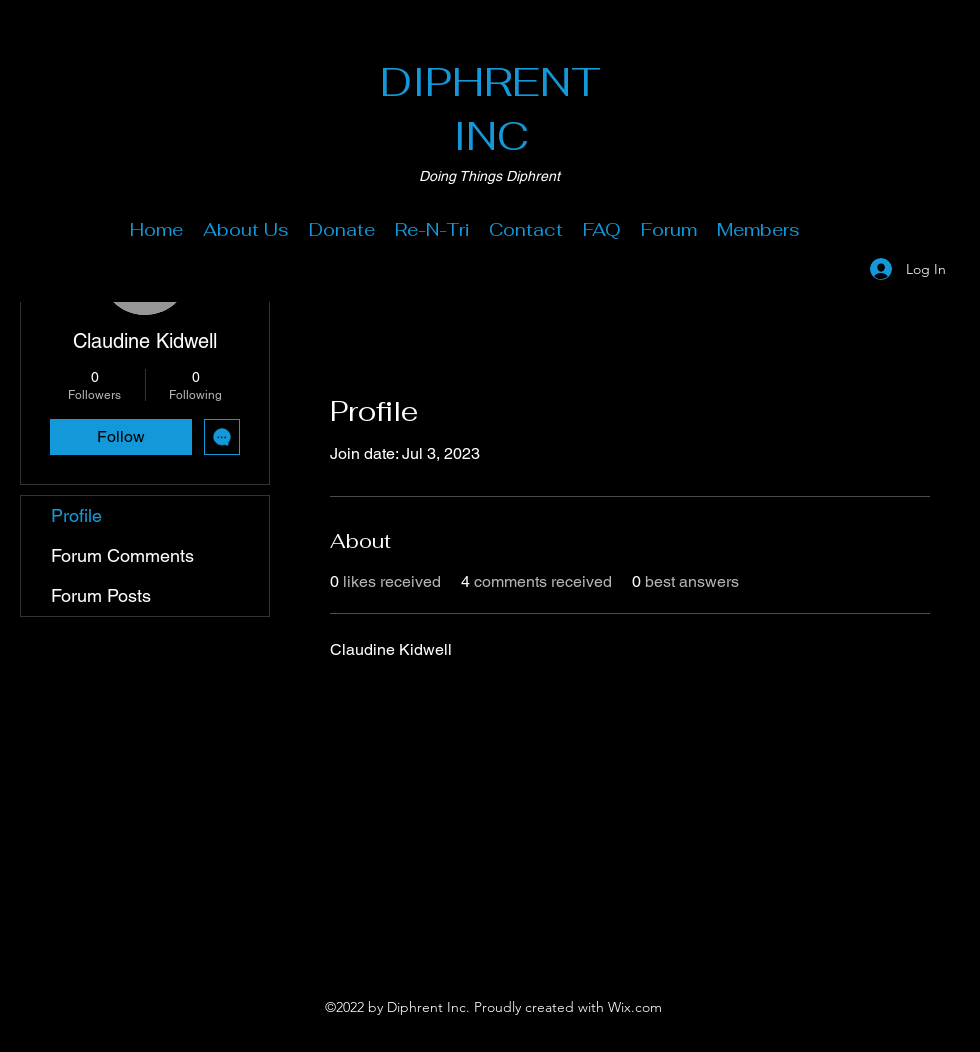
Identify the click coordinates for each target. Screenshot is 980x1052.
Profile (76, 515)
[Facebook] (460, 942)
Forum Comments (122, 555)
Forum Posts (101, 595)
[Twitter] (490, 942)
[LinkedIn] (520, 942)
